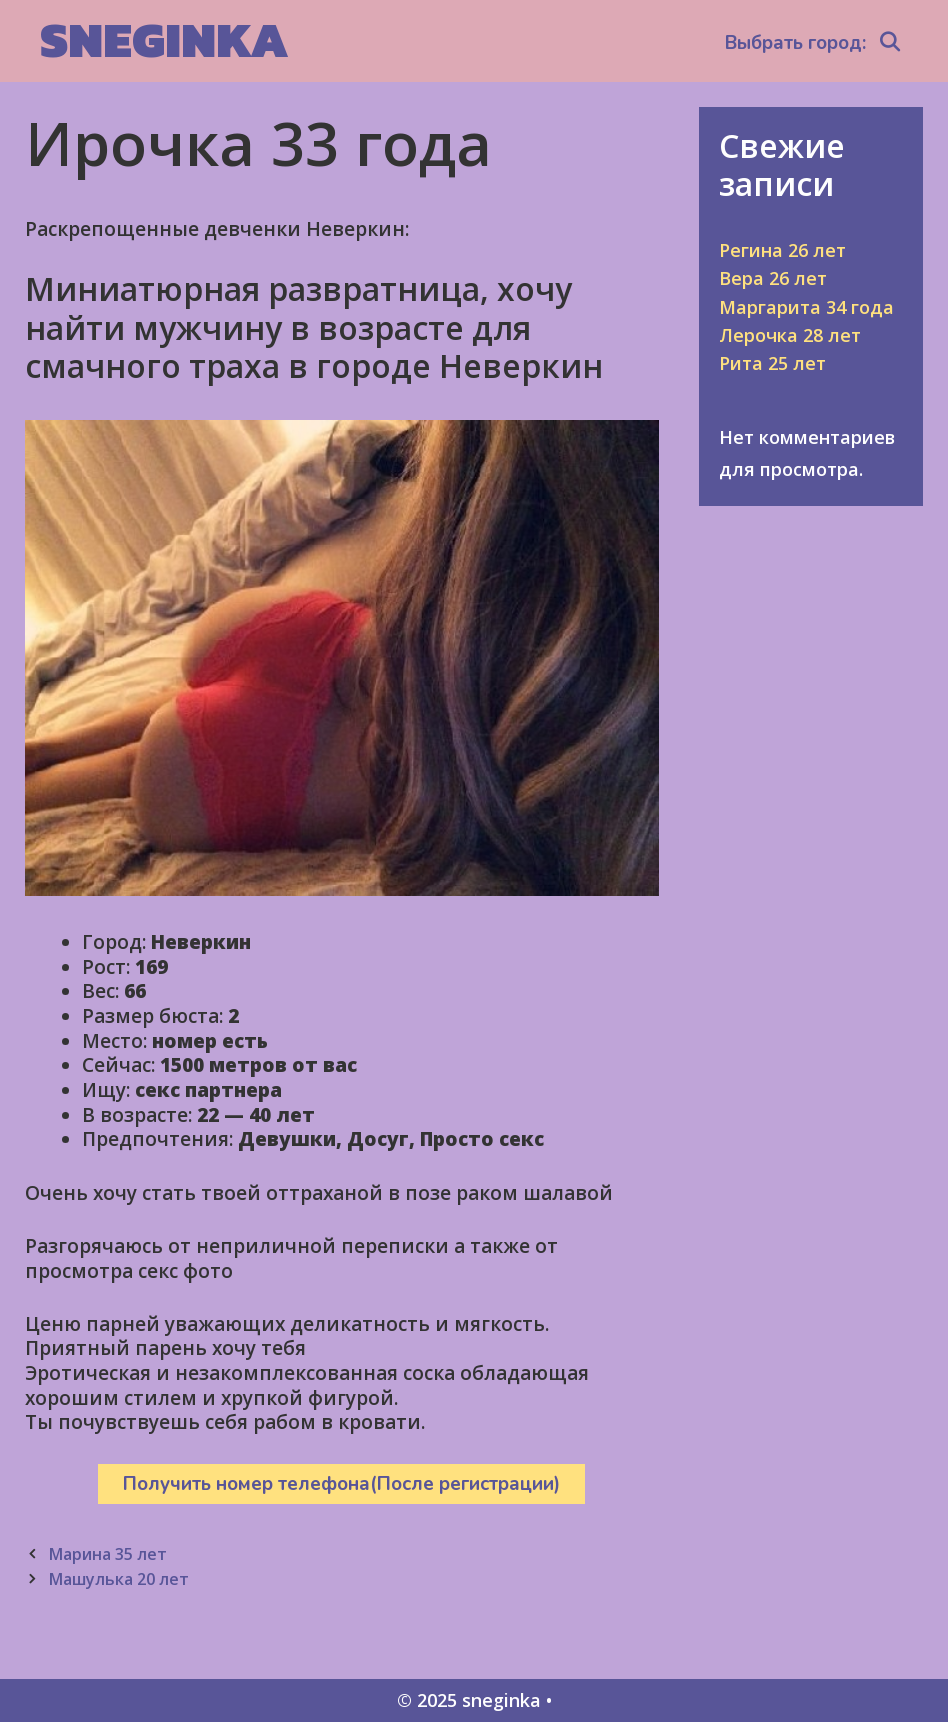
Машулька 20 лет (118, 1579)
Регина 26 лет (782, 250)
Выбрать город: (795, 43)
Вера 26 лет (773, 278)
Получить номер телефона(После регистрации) (341, 1484)
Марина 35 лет (107, 1554)
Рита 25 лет (772, 363)
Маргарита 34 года (806, 307)
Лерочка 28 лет (790, 335)
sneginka (164, 39)
